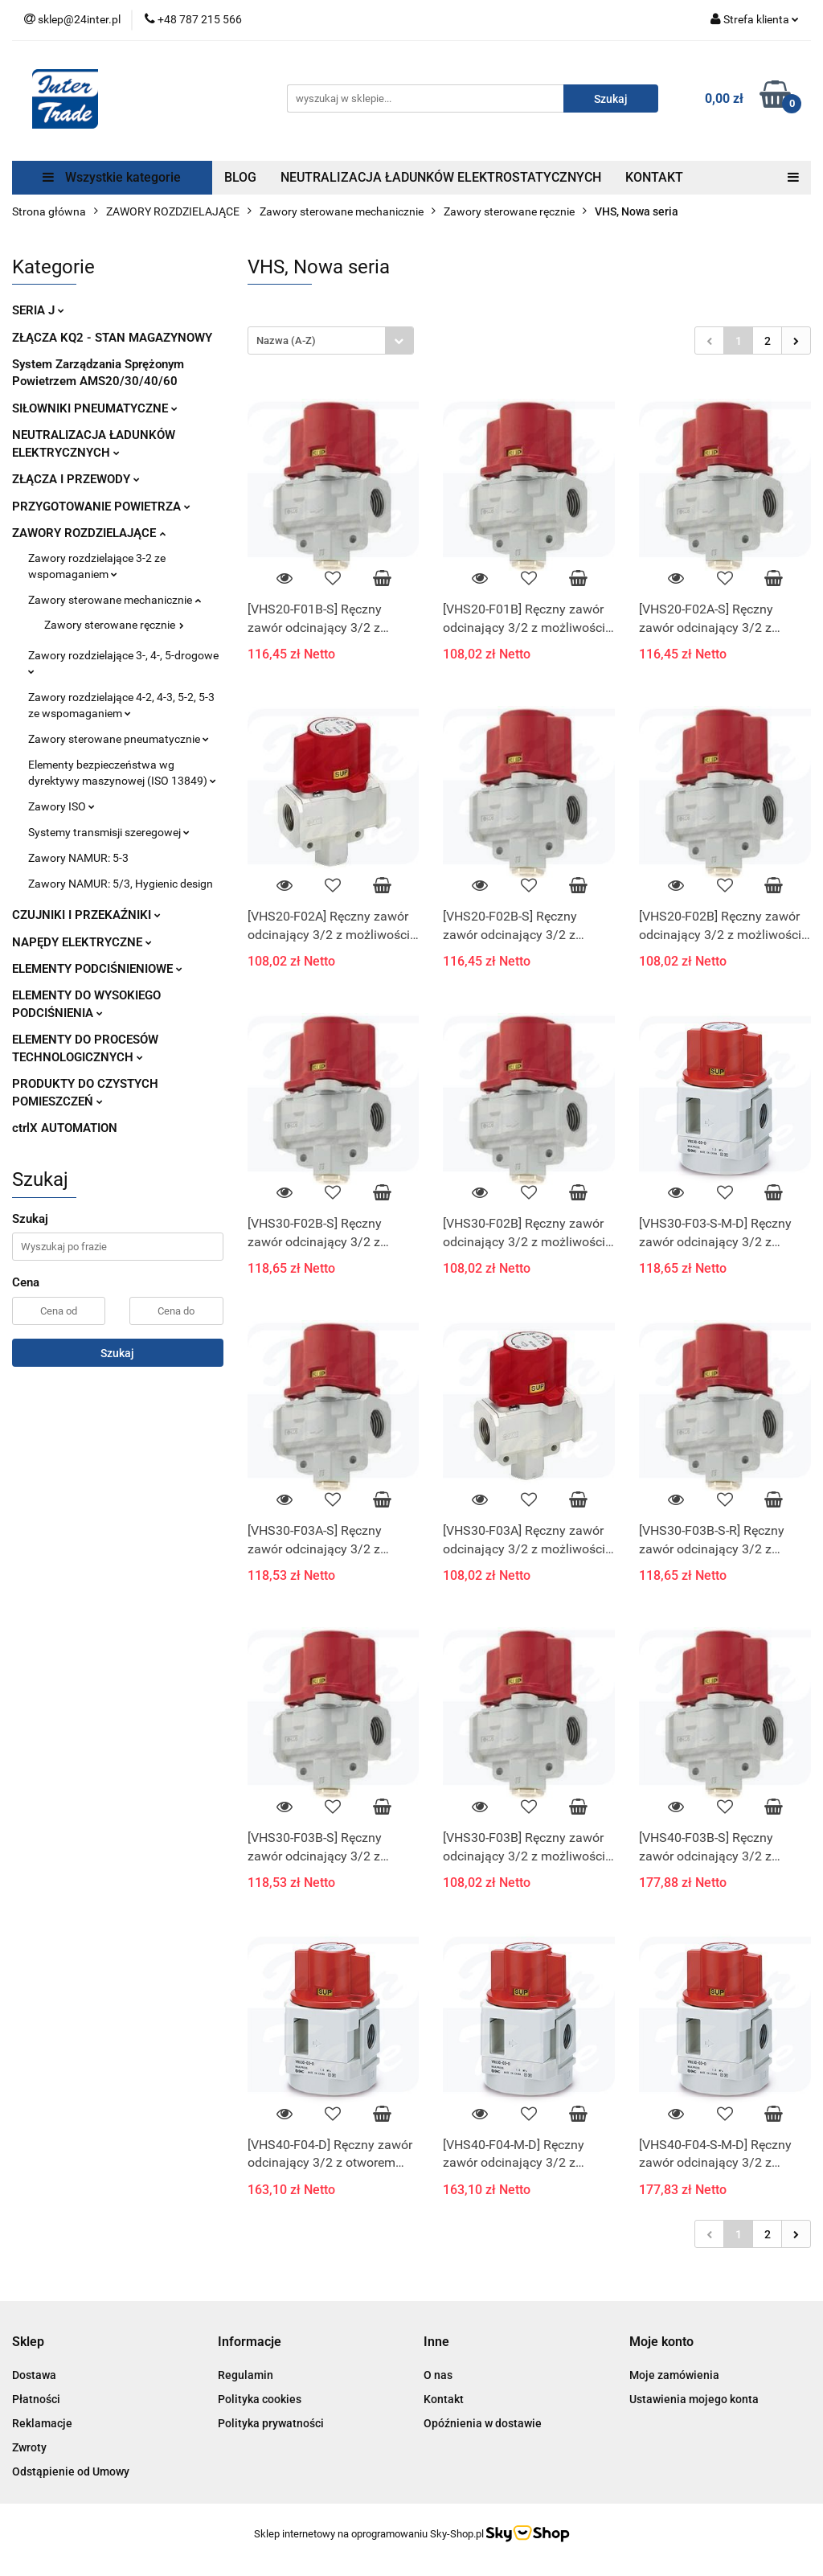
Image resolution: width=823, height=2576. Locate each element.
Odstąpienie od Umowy (70, 2471)
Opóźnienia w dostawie (483, 2423)
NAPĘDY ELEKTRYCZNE (82, 942)
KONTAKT (654, 177)
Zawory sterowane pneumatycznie (118, 738)
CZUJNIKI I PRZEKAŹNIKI (86, 915)
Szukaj (117, 1353)
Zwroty (29, 2447)
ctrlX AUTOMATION (64, 1128)
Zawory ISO (61, 806)
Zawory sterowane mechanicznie (114, 599)
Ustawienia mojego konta (694, 2399)
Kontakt (444, 2399)
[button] (28, 2342)
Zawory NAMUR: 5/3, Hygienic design (120, 883)
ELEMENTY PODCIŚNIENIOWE (97, 969)
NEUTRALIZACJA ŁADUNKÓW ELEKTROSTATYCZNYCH (440, 177)
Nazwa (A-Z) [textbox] (286, 340)
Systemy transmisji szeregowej (109, 832)
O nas (438, 2375)
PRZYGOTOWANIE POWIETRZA (101, 506)
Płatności (36, 2399)
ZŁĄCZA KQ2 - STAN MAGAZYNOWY (112, 337)
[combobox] (331, 340)
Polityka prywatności (271, 2423)
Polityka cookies (259, 2399)
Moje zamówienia (674, 2375)
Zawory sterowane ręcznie (114, 624)
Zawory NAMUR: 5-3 (78, 857)
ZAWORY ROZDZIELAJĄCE (89, 533)
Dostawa (34, 2375)
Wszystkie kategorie (112, 177)
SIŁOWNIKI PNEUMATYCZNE (95, 408)
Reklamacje (42, 2423)
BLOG (240, 177)
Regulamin (245, 2375)
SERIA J (38, 310)
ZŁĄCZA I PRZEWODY (76, 479)
